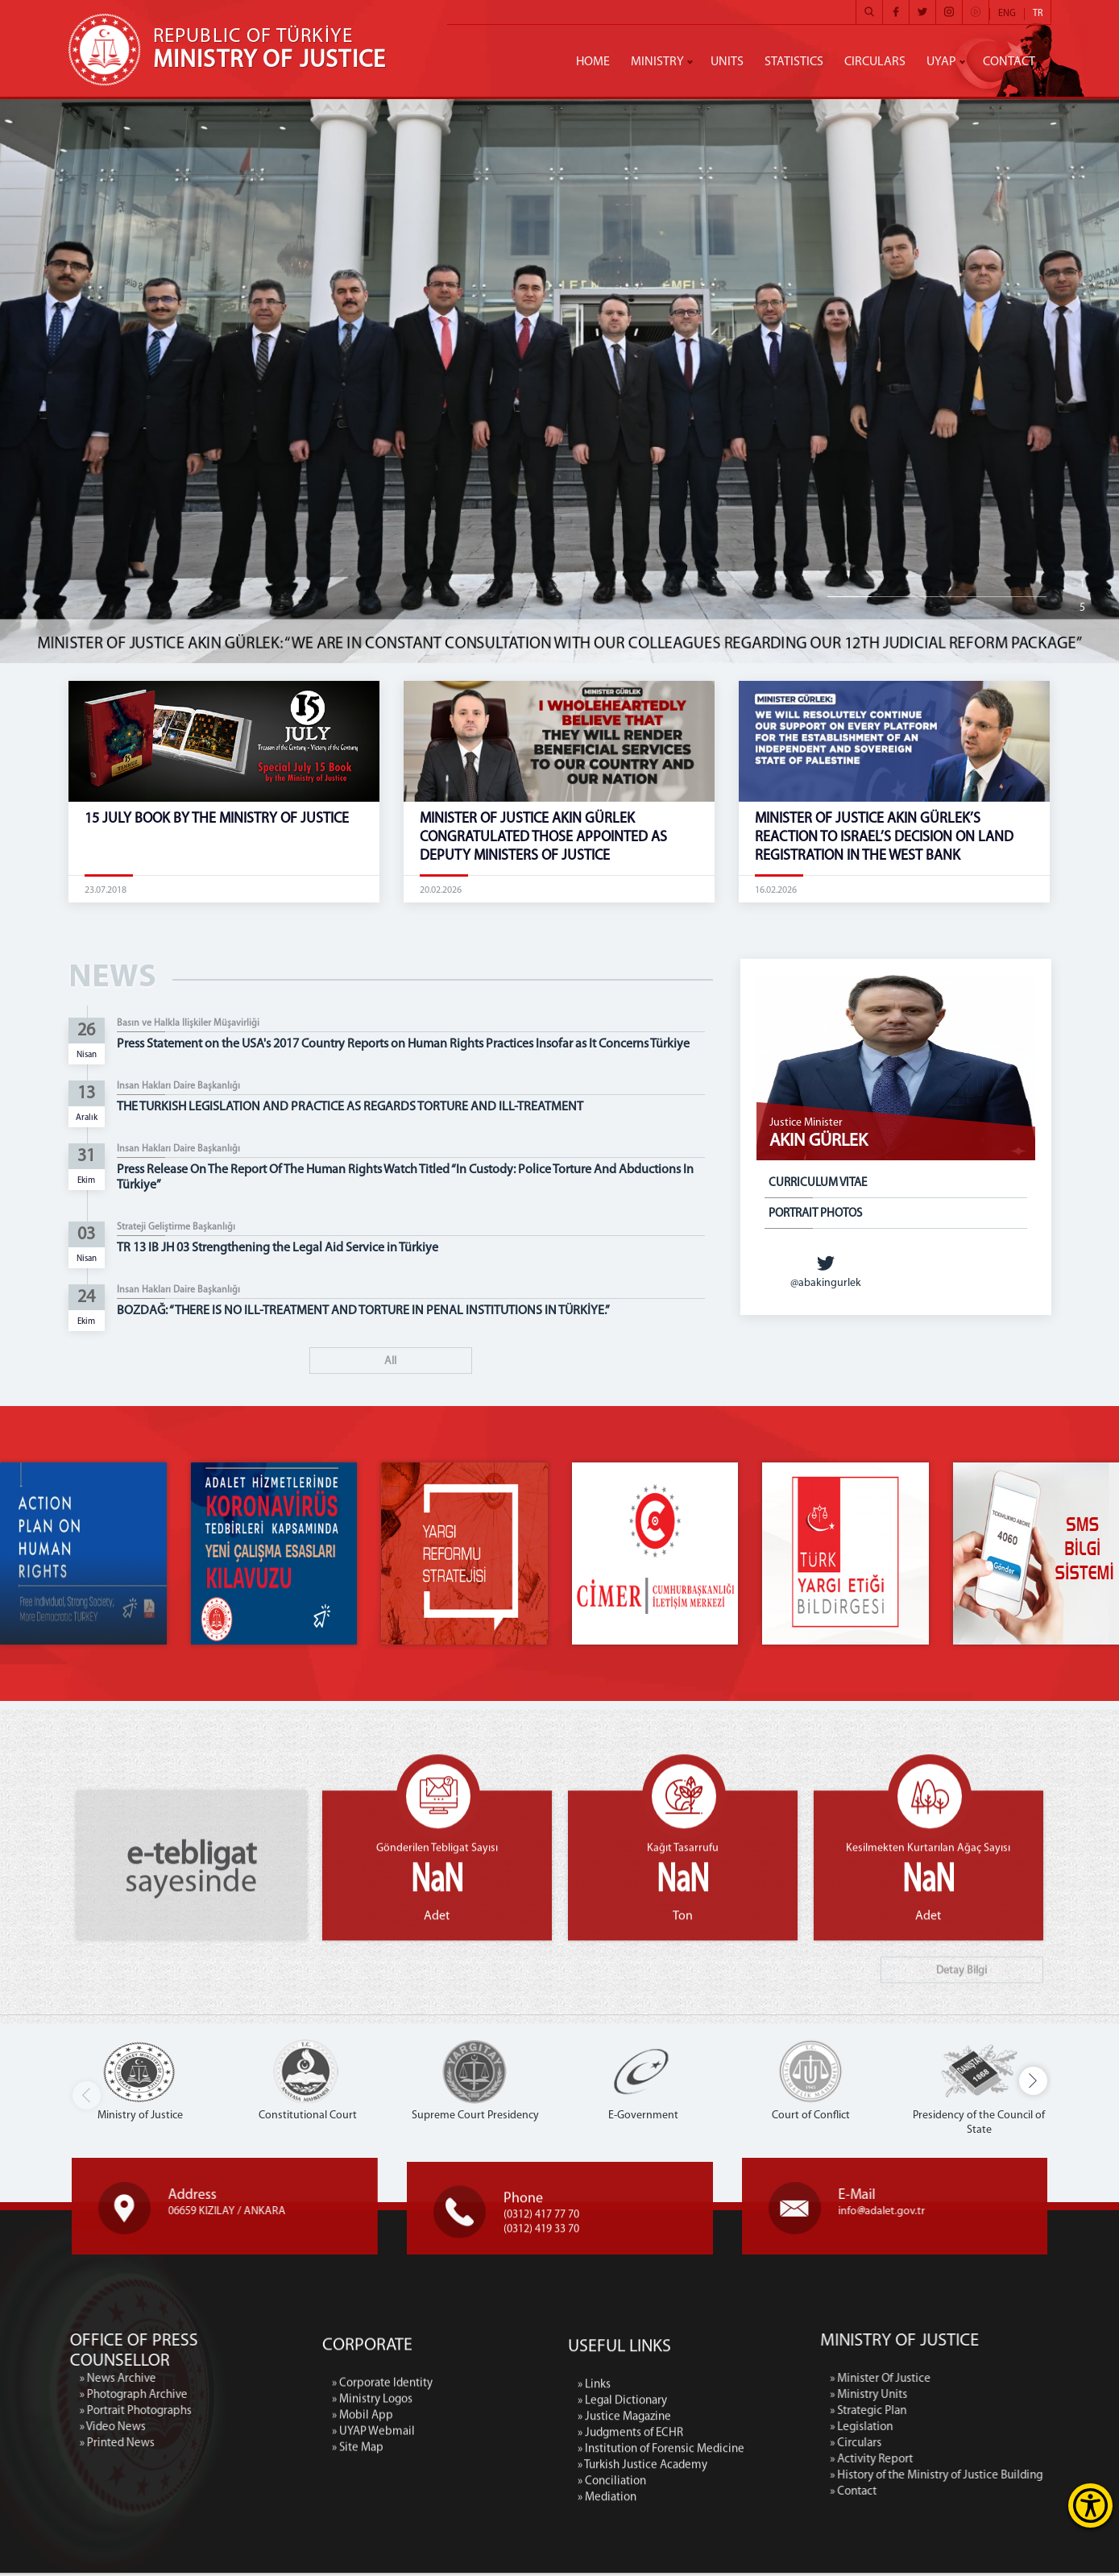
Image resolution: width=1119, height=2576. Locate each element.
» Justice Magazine (624, 2564)
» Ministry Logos (372, 2512)
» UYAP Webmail (373, 2544)
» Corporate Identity (382, 2496)
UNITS (727, 62)
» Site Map (357, 2560)
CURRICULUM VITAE (818, 1183)
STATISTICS (794, 62)
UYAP (941, 62)
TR (1037, 14)
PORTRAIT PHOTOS (815, 1214)
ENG (1007, 14)
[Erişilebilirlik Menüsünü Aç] (1090, 2505)
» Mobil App (362, 2528)
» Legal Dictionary (622, 2548)
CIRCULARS (875, 62)
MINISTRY (657, 62)
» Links (594, 2532)
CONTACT (1009, 62)
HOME (593, 62)
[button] (1033, 2084)
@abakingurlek (826, 1271)
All (390, 1361)
